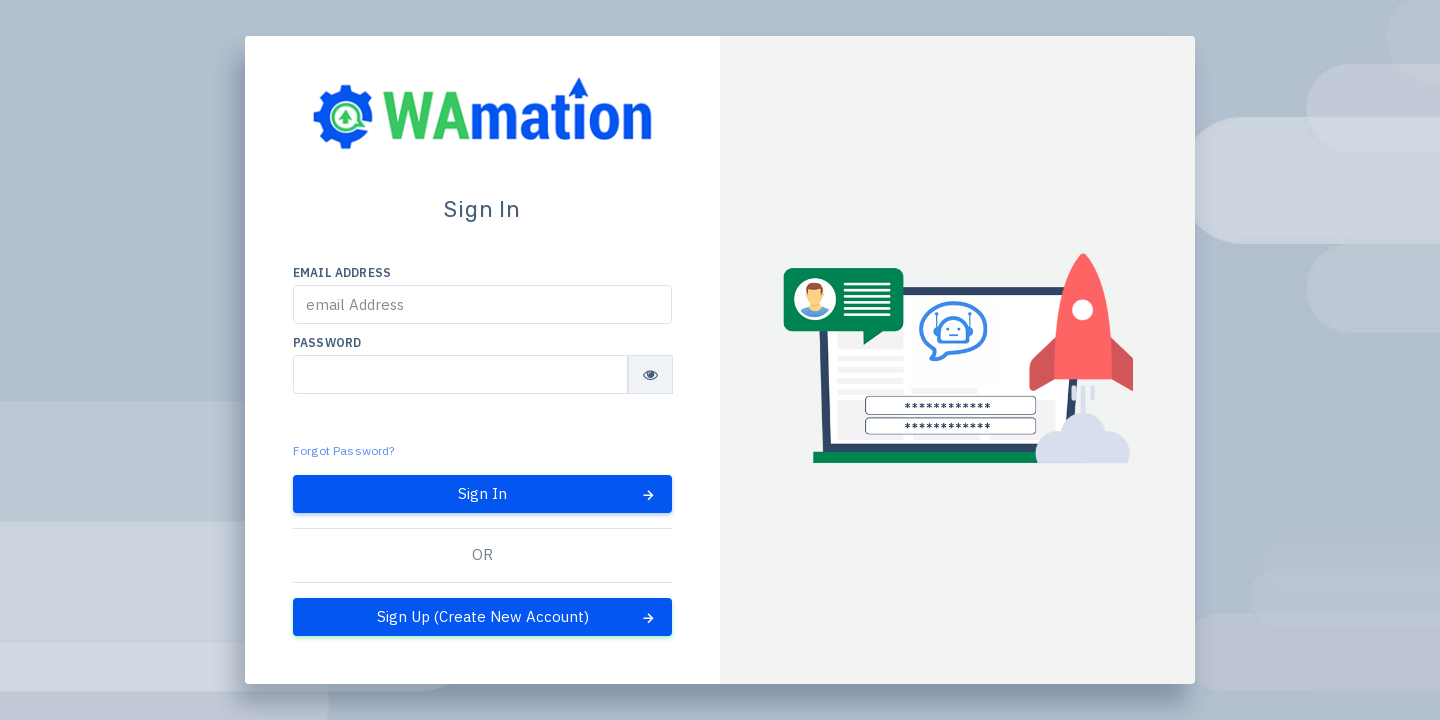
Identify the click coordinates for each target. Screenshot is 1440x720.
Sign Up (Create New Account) (517, 617)
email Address (342, 272)
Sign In (557, 494)
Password (327, 342)
